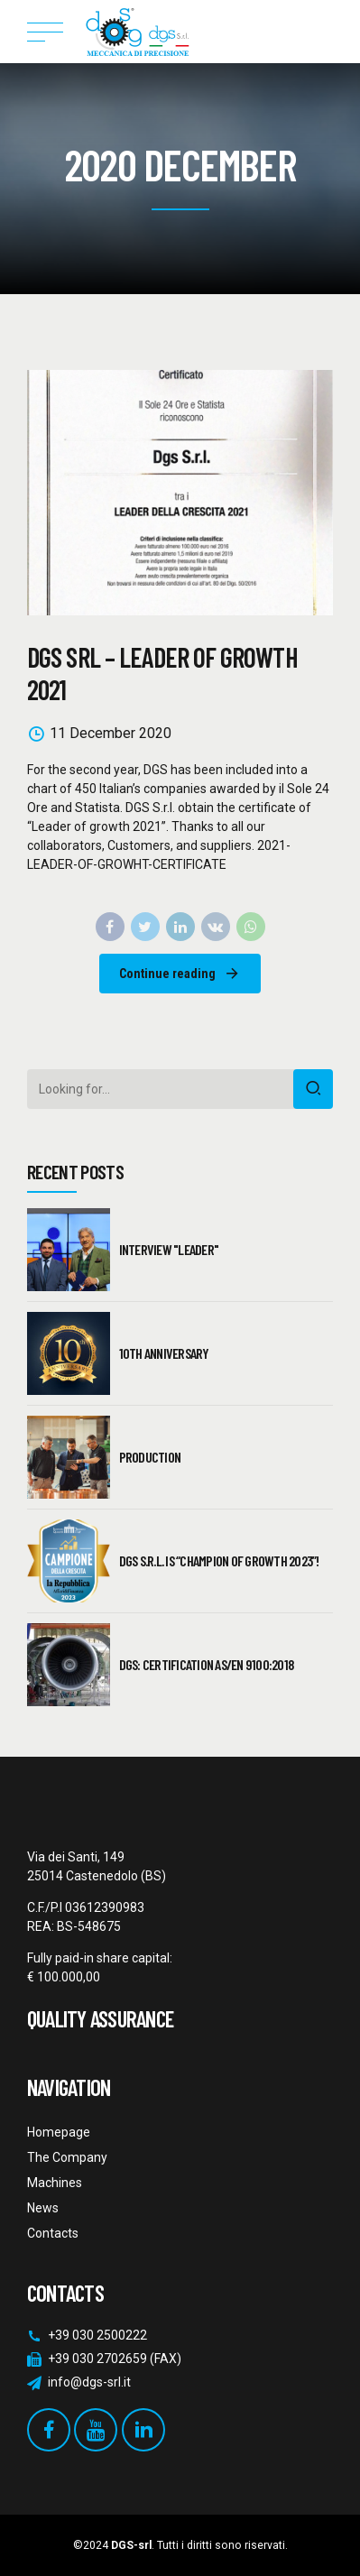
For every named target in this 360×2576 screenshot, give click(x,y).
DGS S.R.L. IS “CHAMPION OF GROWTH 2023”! (219, 1560)
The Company (67, 2157)
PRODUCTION (150, 1456)
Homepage (58, 2132)
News (43, 2208)
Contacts (52, 2233)
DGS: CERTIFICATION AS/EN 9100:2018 (206, 1664)
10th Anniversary (164, 1353)
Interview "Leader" (169, 1249)
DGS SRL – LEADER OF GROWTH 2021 (162, 673)
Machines (54, 2182)
